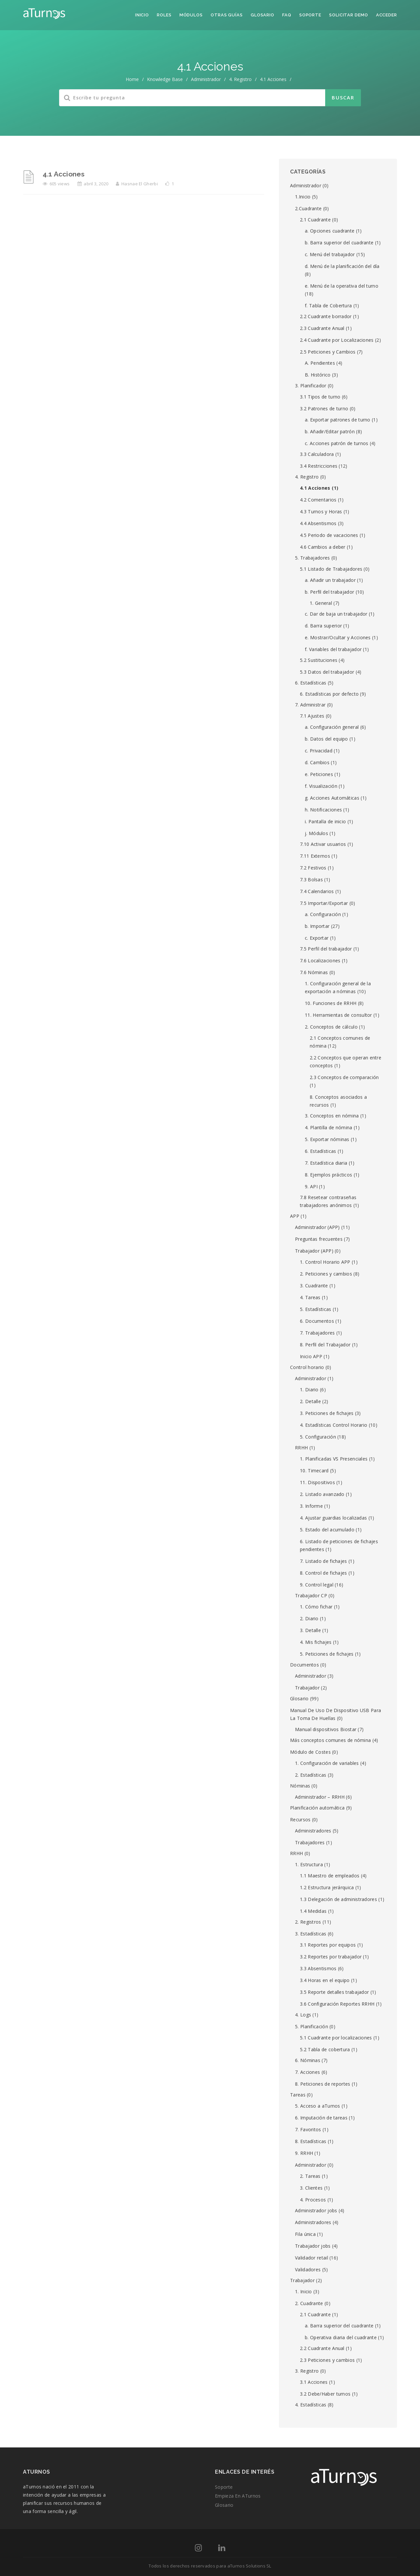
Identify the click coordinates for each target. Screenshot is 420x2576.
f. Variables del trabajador (333, 649)
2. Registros (308, 1922)
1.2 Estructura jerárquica (327, 1887)
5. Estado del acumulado (327, 1529)
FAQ (286, 14)
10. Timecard (314, 1470)
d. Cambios (317, 762)
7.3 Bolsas (311, 879)
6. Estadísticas (310, 683)
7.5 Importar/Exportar (324, 903)
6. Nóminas (307, 2060)
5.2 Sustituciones (318, 660)
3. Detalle (310, 1630)
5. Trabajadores (312, 558)
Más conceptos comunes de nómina (330, 1740)
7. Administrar (310, 705)
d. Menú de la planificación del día (342, 266)
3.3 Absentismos (318, 1968)
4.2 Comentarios (318, 500)
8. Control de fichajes (323, 1573)
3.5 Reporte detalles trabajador (334, 1992)
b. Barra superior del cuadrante (339, 242)
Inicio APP (311, 1356)
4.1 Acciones (64, 174)
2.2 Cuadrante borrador (326, 316)
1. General (321, 603)
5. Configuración (318, 1437)
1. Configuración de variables (327, 1763)
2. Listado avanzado (322, 1494)
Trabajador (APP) (314, 1251)
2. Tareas (310, 2176)
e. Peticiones (319, 774)
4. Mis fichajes (316, 1642)
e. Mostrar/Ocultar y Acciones (338, 637)
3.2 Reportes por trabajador (331, 1956)
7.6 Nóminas (314, 972)
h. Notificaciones (323, 810)
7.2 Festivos (313, 868)
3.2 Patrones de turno (324, 408)
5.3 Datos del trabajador (327, 672)
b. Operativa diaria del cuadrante (341, 2337)
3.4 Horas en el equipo (325, 1980)
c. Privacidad (318, 750)
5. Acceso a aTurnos (317, 2106)
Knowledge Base (165, 79)
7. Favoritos (308, 2129)
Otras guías (227, 14)
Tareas (297, 2095)
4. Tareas (310, 1297)
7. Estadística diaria (326, 1163)
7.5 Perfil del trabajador (326, 949)
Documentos (304, 1665)
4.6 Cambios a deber (323, 547)
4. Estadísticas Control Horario (333, 1425)
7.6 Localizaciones (320, 960)
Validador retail (311, 2258)
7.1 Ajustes (312, 716)
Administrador (206, 79)
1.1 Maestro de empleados (329, 1875)
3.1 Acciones (314, 2382)
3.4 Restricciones (318, 466)
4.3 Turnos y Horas (321, 511)
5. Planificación (311, 2026)
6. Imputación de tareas (321, 2118)
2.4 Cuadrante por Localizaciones (337, 340)
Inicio (142, 14)
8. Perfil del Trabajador (325, 1344)
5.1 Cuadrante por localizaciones (336, 2037)
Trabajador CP (311, 1595)
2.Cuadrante (308, 208)
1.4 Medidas (313, 1911)
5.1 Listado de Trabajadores (331, 569)
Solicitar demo (348, 14)
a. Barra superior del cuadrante (339, 2325)
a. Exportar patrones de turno (337, 420)
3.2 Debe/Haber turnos (325, 2394)
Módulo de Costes (310, 1752)
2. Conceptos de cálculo (331, 1027)
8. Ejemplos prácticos (328, 1175)
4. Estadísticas (310, 2405)
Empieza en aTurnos (238, 2496)
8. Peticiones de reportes (322, 2084)
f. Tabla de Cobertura (328, 305)
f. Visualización (321, 786)
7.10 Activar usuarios (323, 844)
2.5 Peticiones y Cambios (327, 352)
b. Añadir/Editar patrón (330, 431)
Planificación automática (317, 1808)
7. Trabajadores (317, 1333)
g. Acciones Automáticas (332, 798)
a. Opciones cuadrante (329, 231)
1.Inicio (302, 197)
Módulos (191, 14)
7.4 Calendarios (317, 891)
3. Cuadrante (314, 1285)
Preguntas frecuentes (319, 1239)
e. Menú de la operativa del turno (341, 286)
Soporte (310, 14)
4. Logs (303, 2015)
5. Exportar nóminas (327, 1139)
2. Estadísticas (310, 1775)
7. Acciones (307, 2072)
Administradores (313, 1831)
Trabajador (307, 1688)
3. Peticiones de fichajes (327, 1413)
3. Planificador (310, 385)
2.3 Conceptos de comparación (344, 1077)
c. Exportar (316, 938)
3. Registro (307, 2371)
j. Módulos (316, 833)
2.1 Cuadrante (315, 219)
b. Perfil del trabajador (329, 592)
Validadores (308, 2269)
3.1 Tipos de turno (320, 397)
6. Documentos (317, 1321)
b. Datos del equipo (326, 739)
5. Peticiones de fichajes (327, 1654)
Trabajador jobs (313, 2246)
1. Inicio (303, 2291)
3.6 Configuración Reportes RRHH (337, 2004)
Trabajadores (310, 1842)
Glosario (262, 14)
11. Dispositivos (317, 1482)
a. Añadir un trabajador (330, 580)
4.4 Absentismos (318, 523)
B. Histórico (318, 375)
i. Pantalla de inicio (325, 821)
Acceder (386, 14)
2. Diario (309, 1618)
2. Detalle (310, 1401)
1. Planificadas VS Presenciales (334, 1459)
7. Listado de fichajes (323, 1561)
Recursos (300, 1819)
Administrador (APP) (317, 1227)
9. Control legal (316, 1585)
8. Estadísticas (310, 2141)
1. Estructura (309, 1864)
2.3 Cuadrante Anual (322, 328)
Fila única (305, 2234)
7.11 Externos (315, 856)
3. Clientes (311, 2188)
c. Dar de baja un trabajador (336, 614)
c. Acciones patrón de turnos (336, 443)
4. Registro (240, 79)
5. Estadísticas (315, 1309)
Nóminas (300, 1786)
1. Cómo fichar (316, 1607)
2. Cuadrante (309, 2303)
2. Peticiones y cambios (326, 1274)
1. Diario (309, 1389)
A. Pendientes (320, 363)
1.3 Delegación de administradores (338, 1899)
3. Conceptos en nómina (332, 1116)
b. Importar (317, 926)
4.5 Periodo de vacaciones (329, 535)
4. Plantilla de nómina (328, 1127)
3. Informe (311, 1506)
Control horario (307, 1367)
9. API (311, 1186)
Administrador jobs (316, 2210)
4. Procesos (313, 2200)
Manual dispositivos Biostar (325, 1729)
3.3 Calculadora (317, 454)
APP (294, 1216)
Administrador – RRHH (320, 1797)
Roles (164, 14)
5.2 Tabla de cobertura (325, 2049)
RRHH (301, 1447)
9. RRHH (304, 2153)
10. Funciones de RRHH (330, 1003)
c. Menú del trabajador (330, 254)
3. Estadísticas (310, 1934)
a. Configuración (323, 914)
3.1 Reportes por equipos (328, 1945)
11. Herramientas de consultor (338, 1015)
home (132, 79)
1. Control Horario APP (325, 1262)
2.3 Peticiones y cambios (327, 2360)
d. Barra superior (323, 626)
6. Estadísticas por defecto (329, 694)
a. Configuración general (332, 727)
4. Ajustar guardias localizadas (333, 1518)
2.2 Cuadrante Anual (322, 2348)
